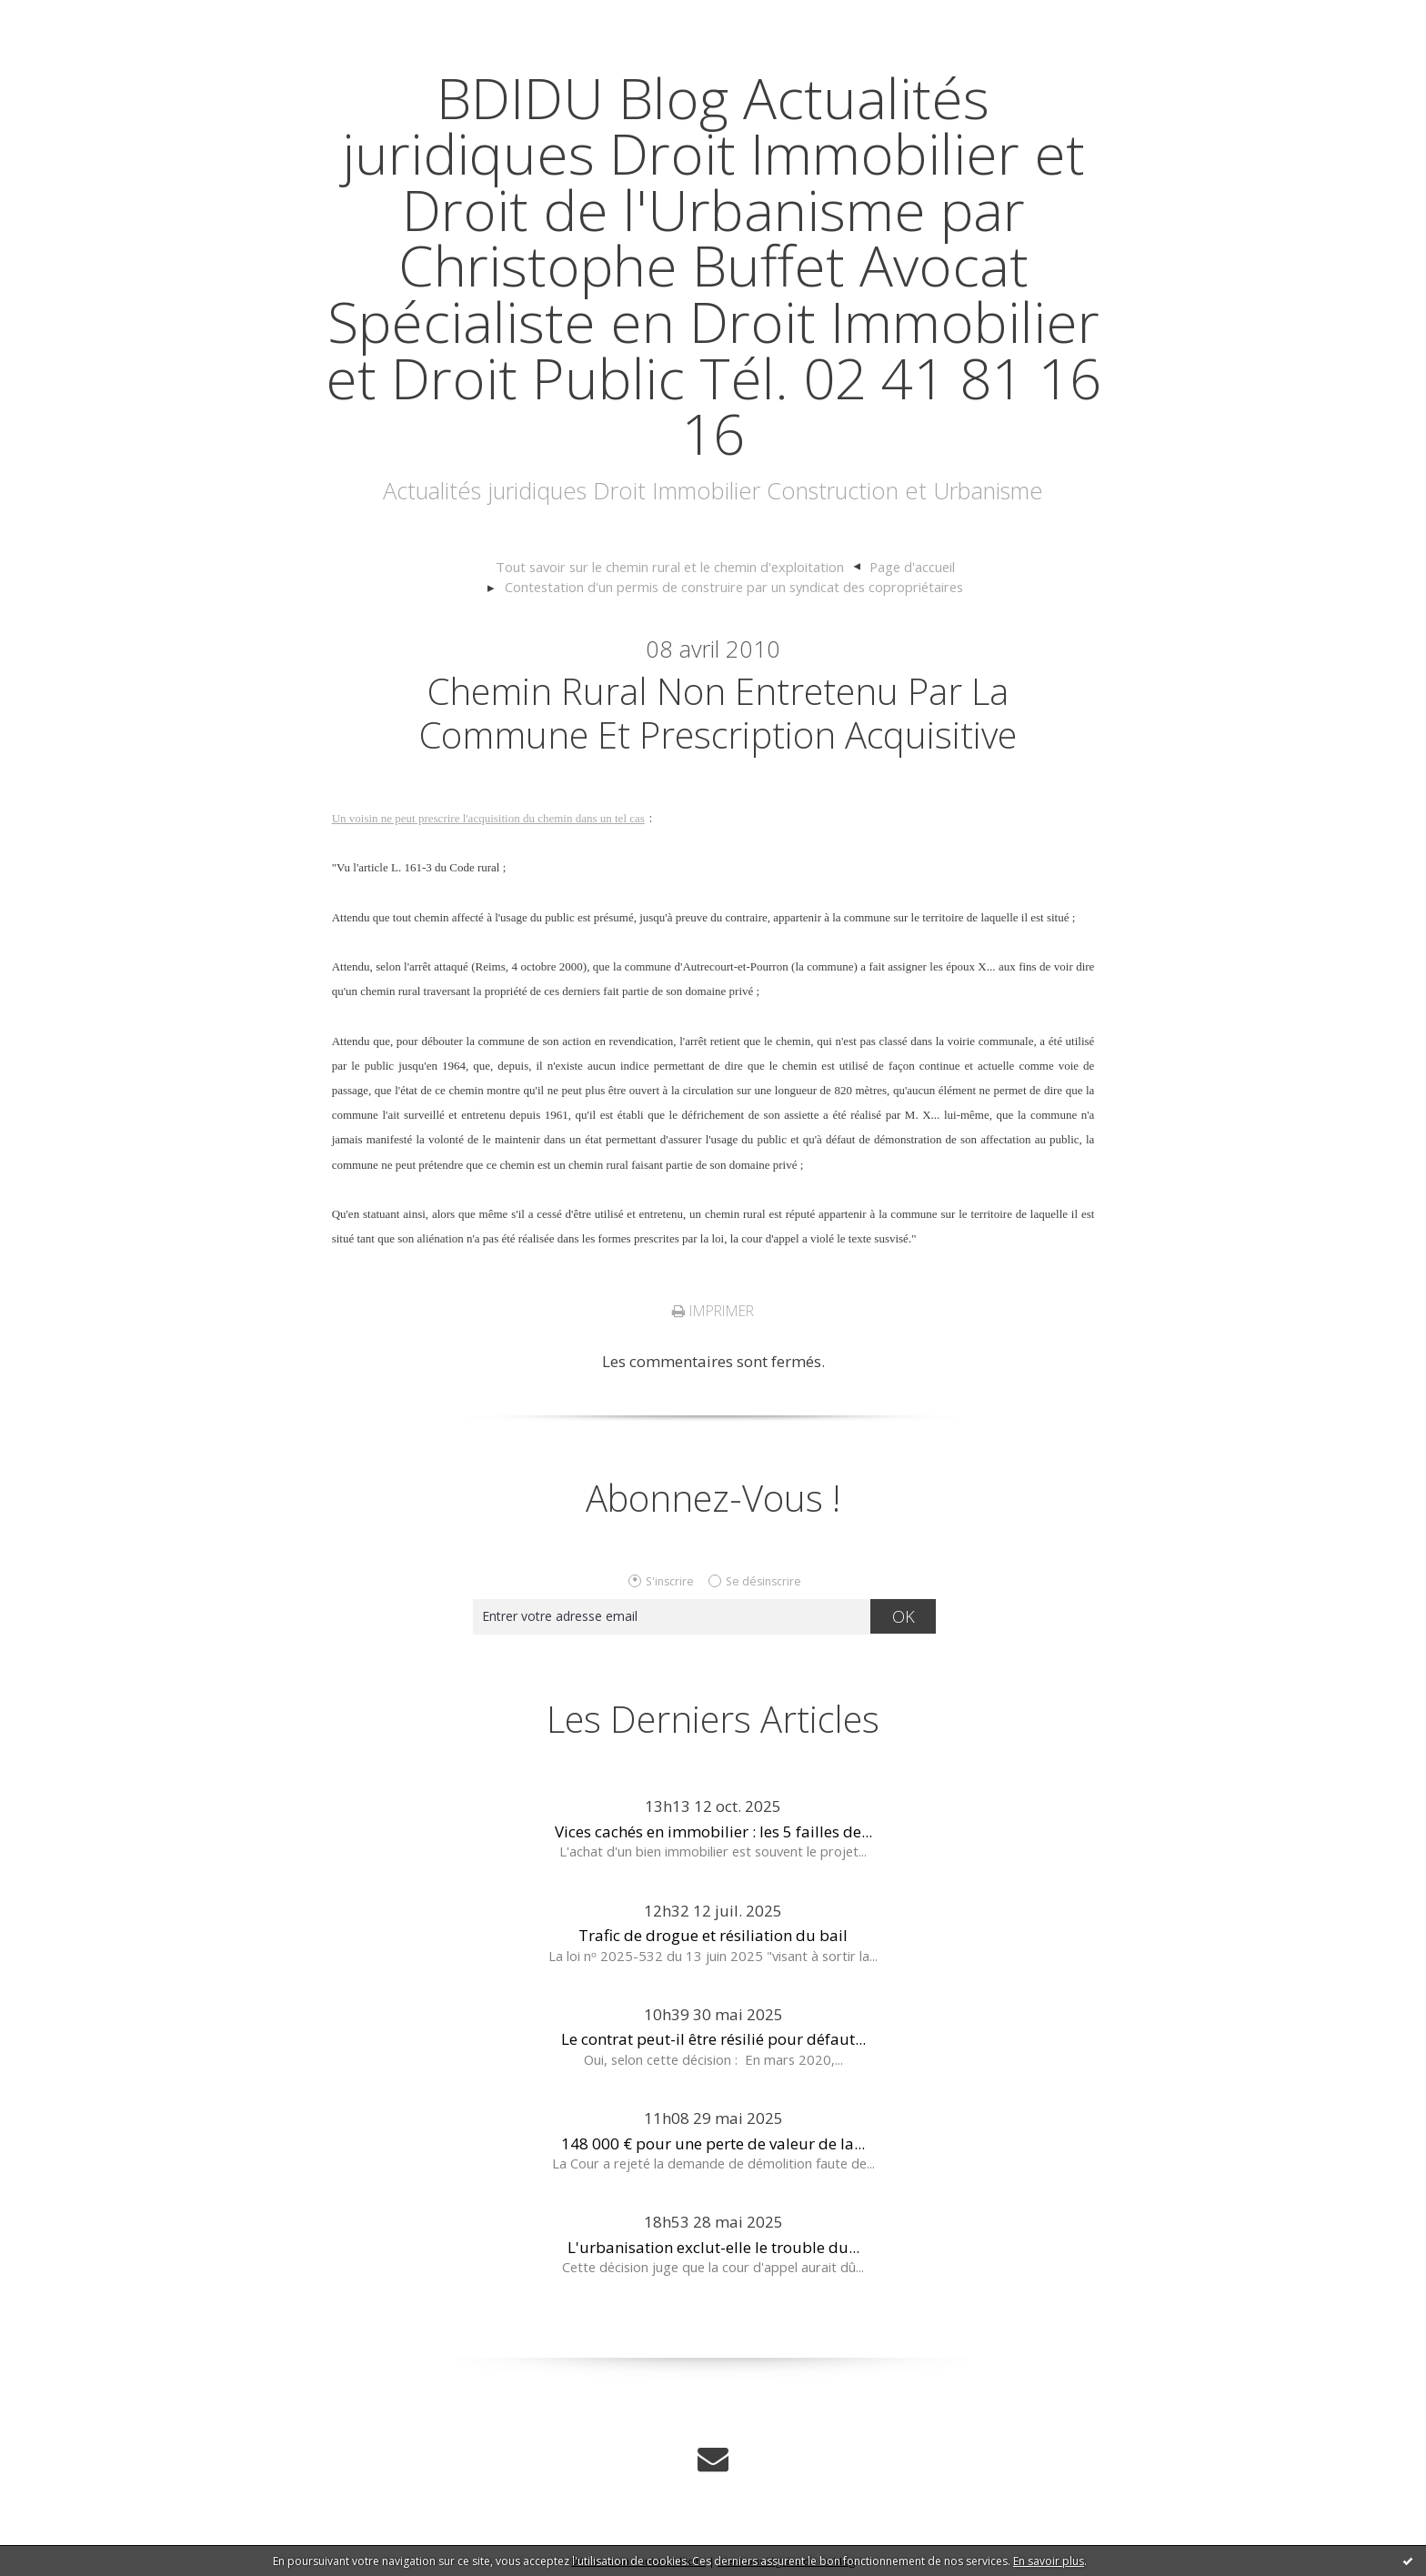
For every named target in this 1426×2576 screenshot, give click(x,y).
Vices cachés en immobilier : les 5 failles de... (713, 1831)
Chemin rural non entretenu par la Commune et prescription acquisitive (718, 713)
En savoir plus (1048, 2561)
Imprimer (713, 1311)
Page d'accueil (912, 567)
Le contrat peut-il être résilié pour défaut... (713, 2038)
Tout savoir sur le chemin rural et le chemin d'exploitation (670, 567)
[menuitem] (678, 568)
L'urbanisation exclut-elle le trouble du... (713, 2247)
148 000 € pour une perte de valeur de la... (713, 2143)
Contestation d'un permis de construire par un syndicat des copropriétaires (734, 587)
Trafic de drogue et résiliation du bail (713, 1935)
